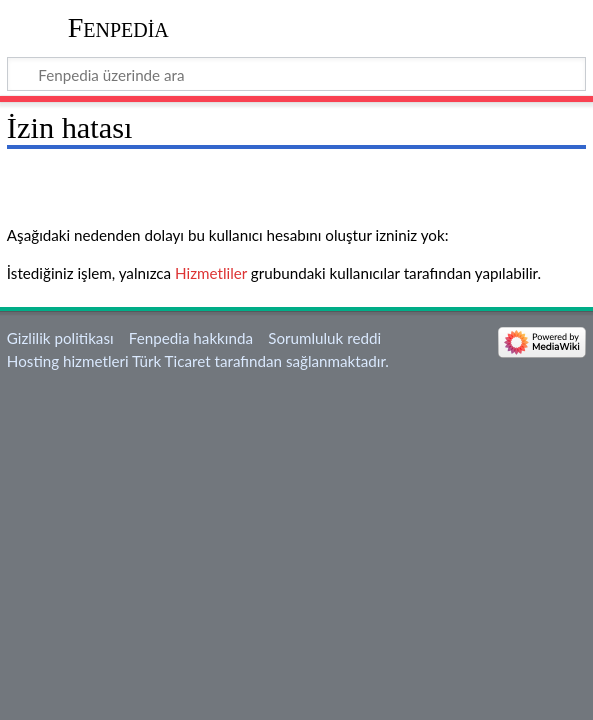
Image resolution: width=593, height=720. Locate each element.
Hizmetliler (211, 273)
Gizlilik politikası (60, 338)
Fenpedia (118, 27)
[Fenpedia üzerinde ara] (296, 74)
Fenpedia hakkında (191, 338)
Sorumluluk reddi (324, 338)
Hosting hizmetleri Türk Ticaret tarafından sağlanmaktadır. (198, 361)
